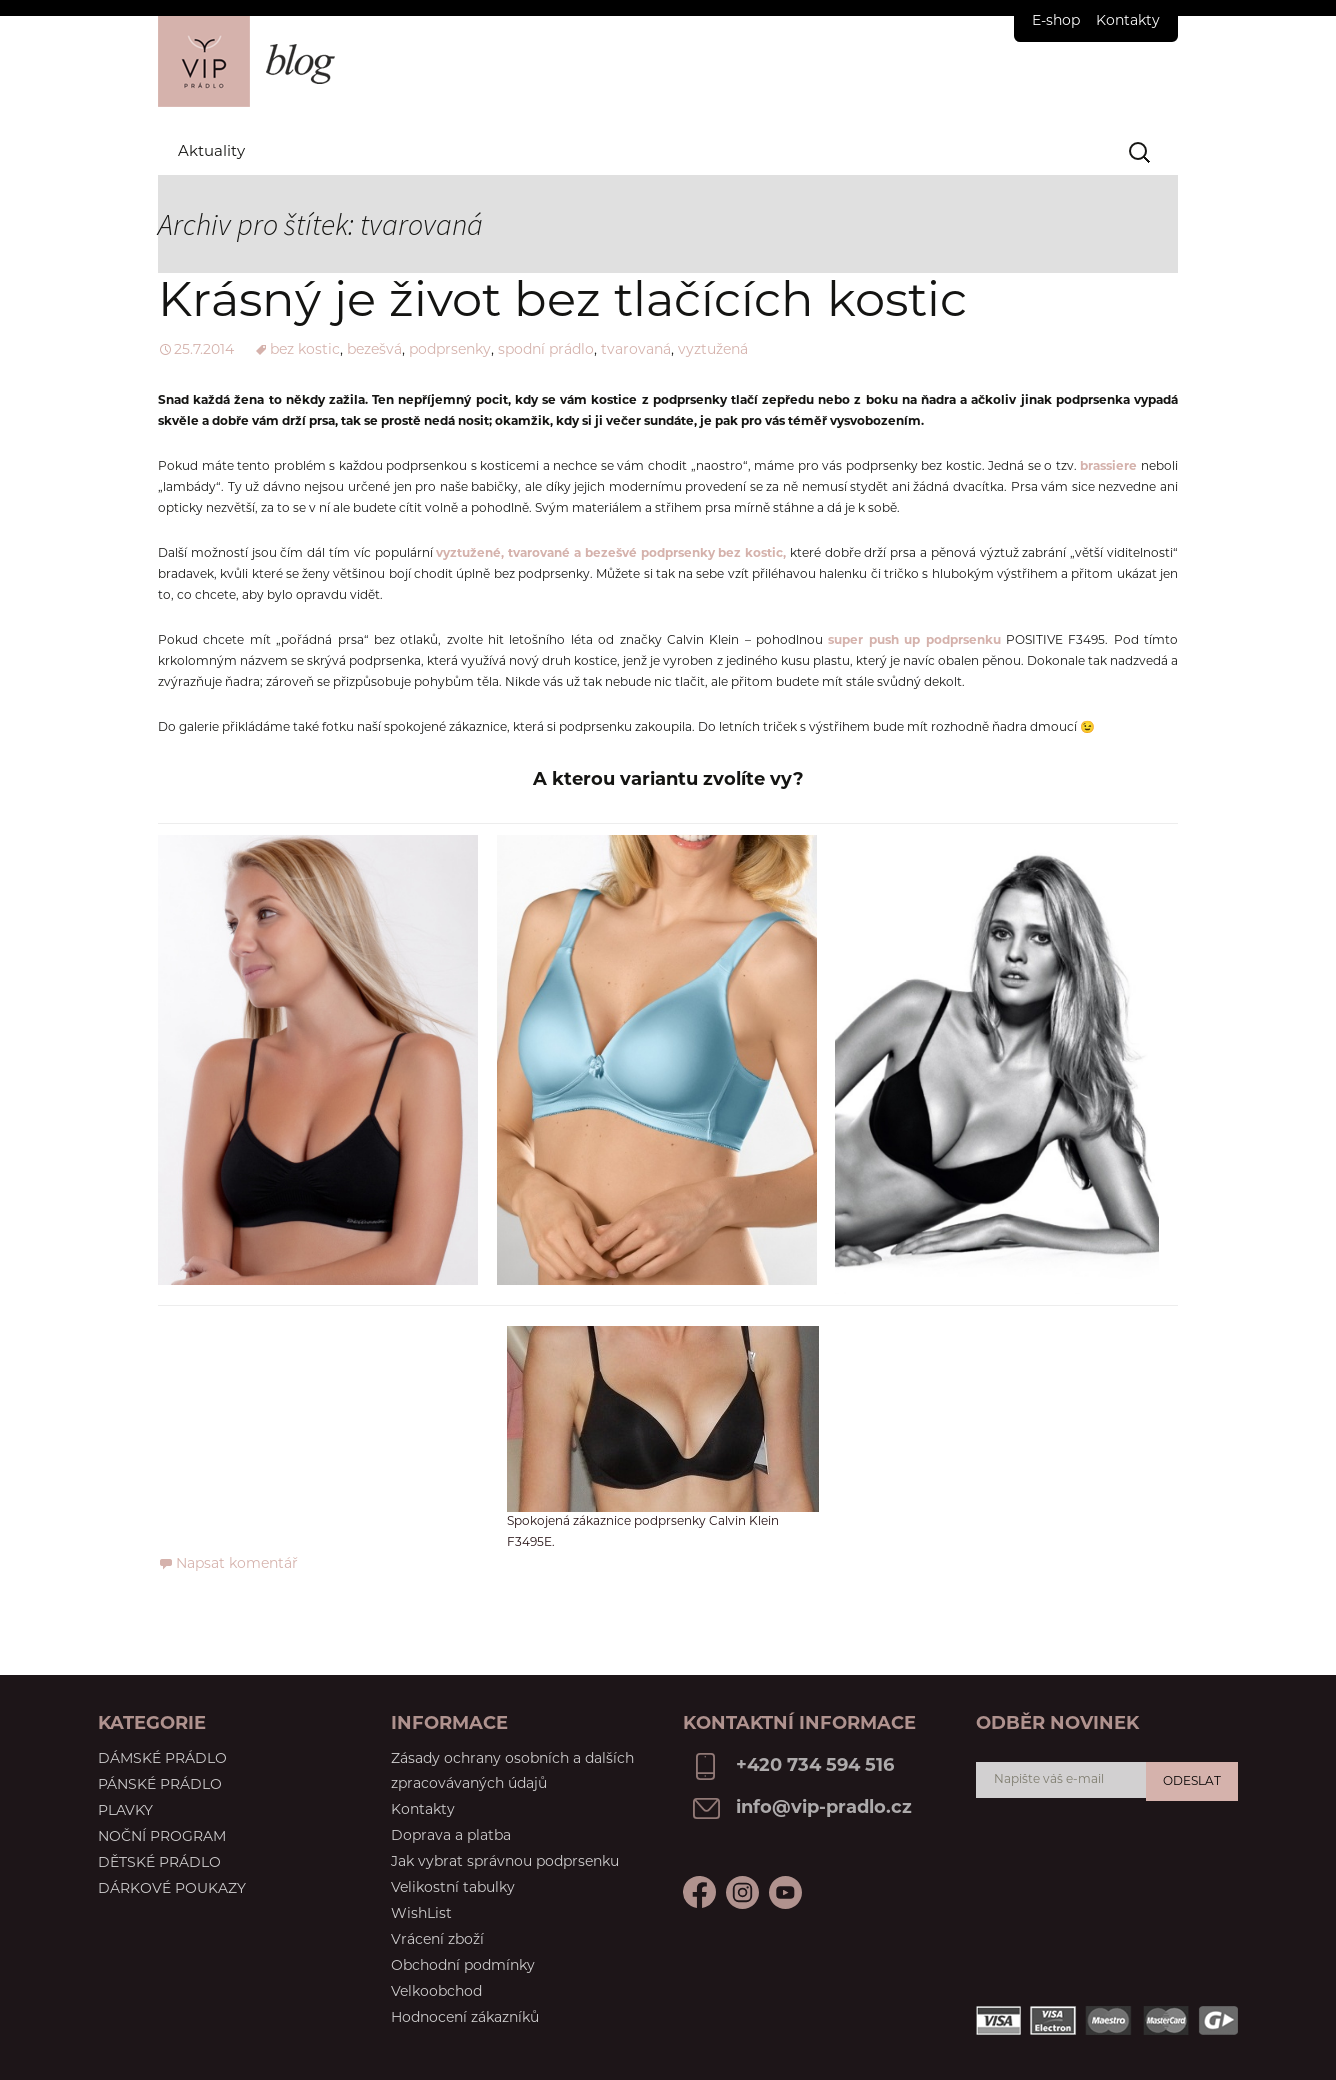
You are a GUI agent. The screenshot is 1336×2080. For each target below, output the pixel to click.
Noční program (162, 1837)
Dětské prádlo (159, 1863)
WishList (421, 1914)
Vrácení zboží (437, 1940)
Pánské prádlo (160, 1785)
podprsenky (450, 350)
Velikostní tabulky (453, 1888)
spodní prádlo (546, 350)
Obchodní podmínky (463, 1966)
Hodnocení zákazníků (465, 2018)
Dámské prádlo (162, 1759)
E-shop (1056, 21)
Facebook (699, 1892)
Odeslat (1192, 1782)
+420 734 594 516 (815, 1766)
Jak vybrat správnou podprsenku (505, 1862)
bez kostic (305, 350)
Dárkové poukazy (172, 1889)
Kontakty (1128, 21)
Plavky (125, 1811)
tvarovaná (636, 350)
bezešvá (374, 350)
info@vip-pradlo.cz (824, 1808)
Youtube (742, 1892)
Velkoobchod (436, 1992)
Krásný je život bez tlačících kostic (562, 304)
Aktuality (211, 152)
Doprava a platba (451, 1836)
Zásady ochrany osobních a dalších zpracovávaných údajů (512, 1772)
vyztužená (713, 350)
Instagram (785, 1892)
